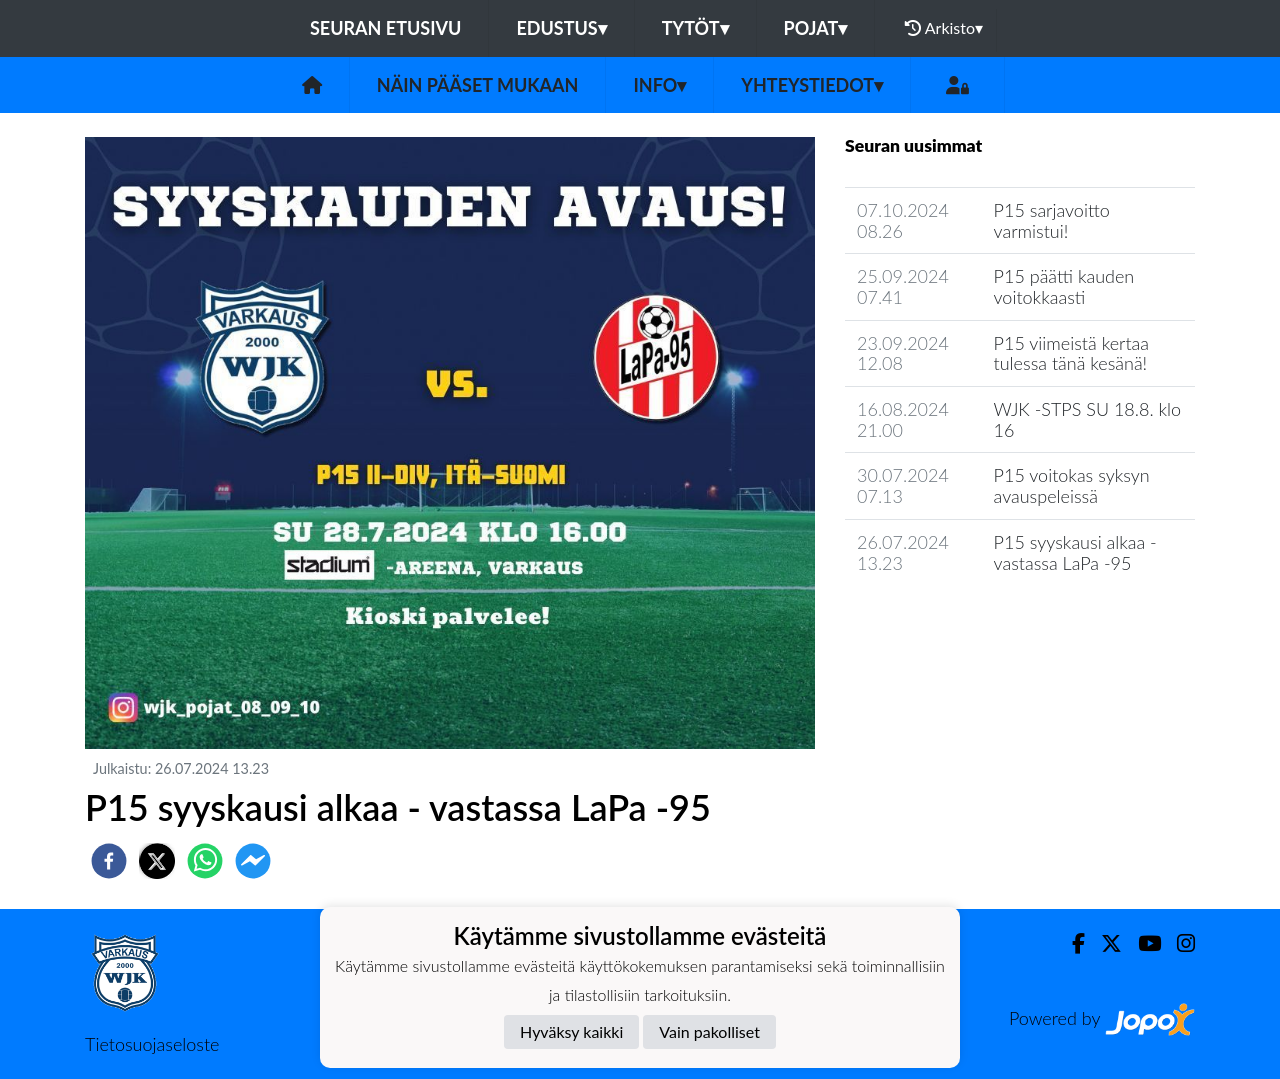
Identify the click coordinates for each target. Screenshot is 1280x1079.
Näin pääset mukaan (478, 85)
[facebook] (109, 861)
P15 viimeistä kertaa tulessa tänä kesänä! (1071, 353)
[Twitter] (1103, 943)
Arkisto (944, 28)
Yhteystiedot (812, 85)
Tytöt (695, 28)
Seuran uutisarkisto (933, 619)
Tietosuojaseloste (152, 1044)
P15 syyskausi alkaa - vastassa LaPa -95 (1075, 552)
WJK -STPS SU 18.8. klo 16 (1088, 419)
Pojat (816, 28)
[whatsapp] (205, 861)
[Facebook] (1070, 943)
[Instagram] (1178, 943)
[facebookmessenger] (253, 861)
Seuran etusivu (386, 28)
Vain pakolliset (709, 1031)
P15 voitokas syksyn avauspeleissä (1072, 485)
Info (659, 85)
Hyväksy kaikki (571, 1031)
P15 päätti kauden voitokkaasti (1064, 286)
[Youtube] (1141, 943)
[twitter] (157, 861)
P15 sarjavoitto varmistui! (1052, 220)
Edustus (561, 28)
